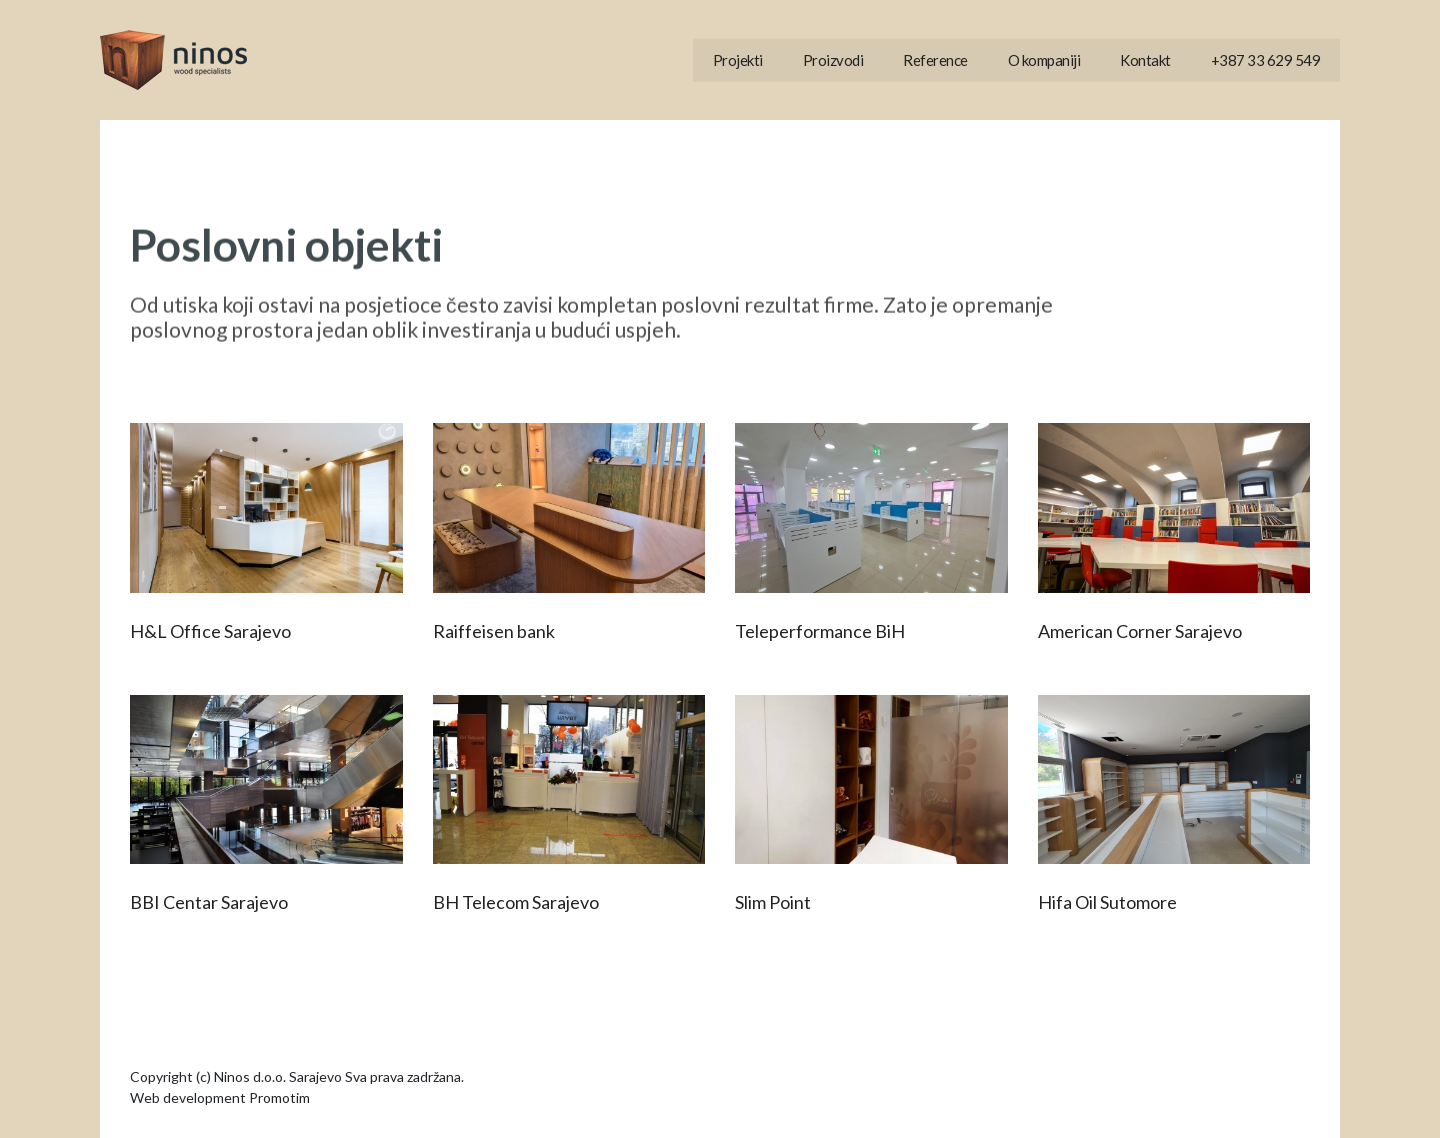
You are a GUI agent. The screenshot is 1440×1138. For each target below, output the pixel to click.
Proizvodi (833, 60)
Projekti (738, 60)
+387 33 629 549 (1266, 60)
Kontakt (1145, 60)
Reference (935, 60)
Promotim (279, 1097)
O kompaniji (1044, 60)
